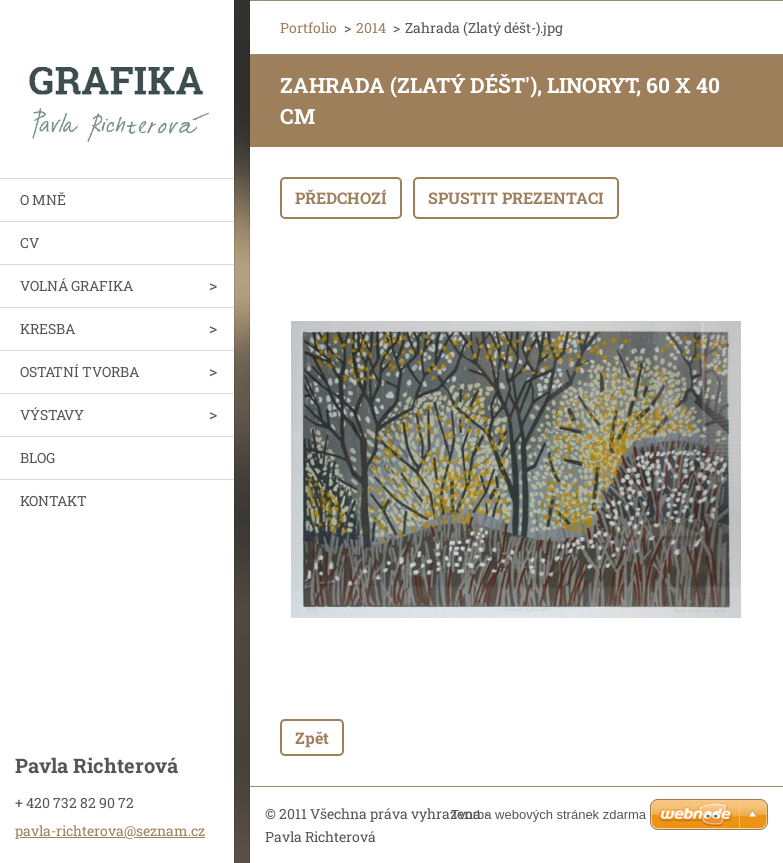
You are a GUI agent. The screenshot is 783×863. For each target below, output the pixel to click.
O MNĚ (43, 199)
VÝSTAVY (52, 414)
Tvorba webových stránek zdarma (548, 814)
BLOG (37, 457)
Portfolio (308, 27)
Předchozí (341, 197)
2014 (371, 27)
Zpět (312, 737)
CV (29, 242)
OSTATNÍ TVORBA (79, 371)
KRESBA (47, 328)
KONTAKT (53, 500)
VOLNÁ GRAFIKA (76, 285)
